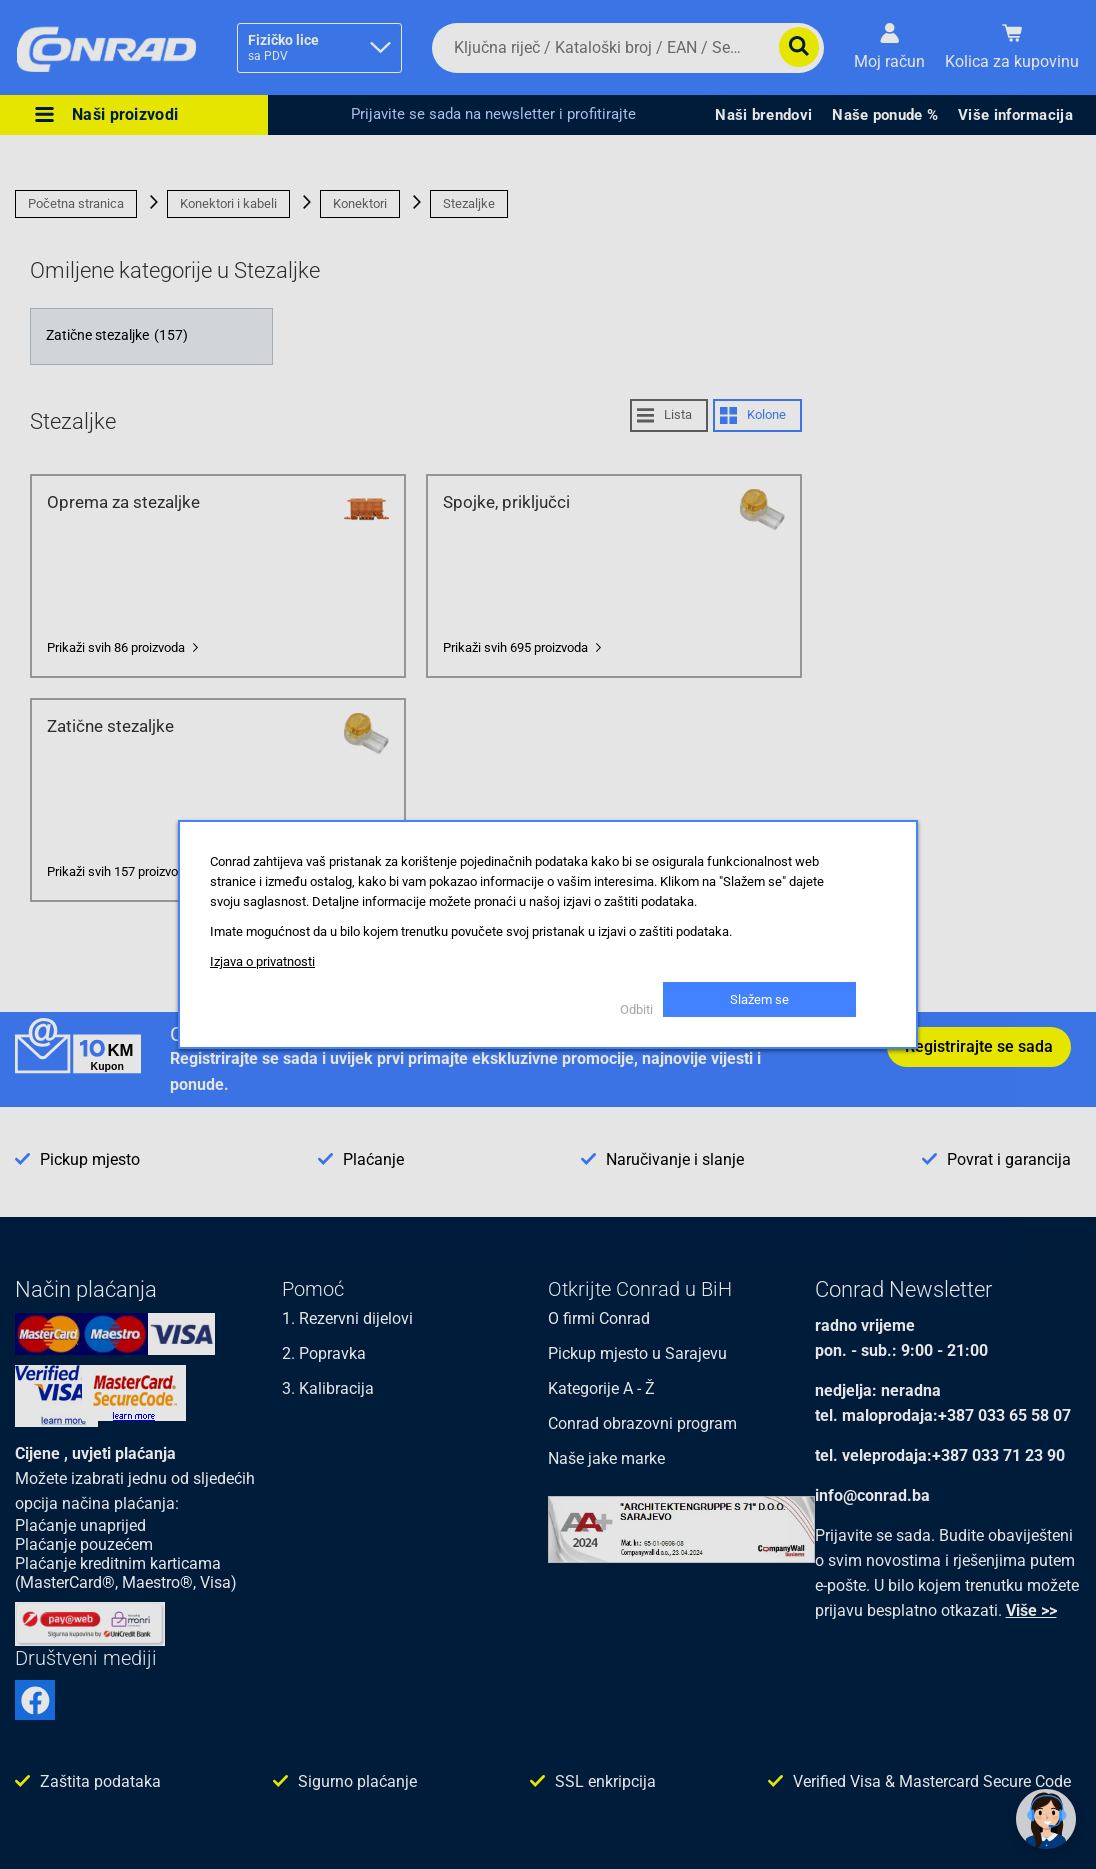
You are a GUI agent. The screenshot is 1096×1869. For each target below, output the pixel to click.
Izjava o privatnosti (262, 961)
